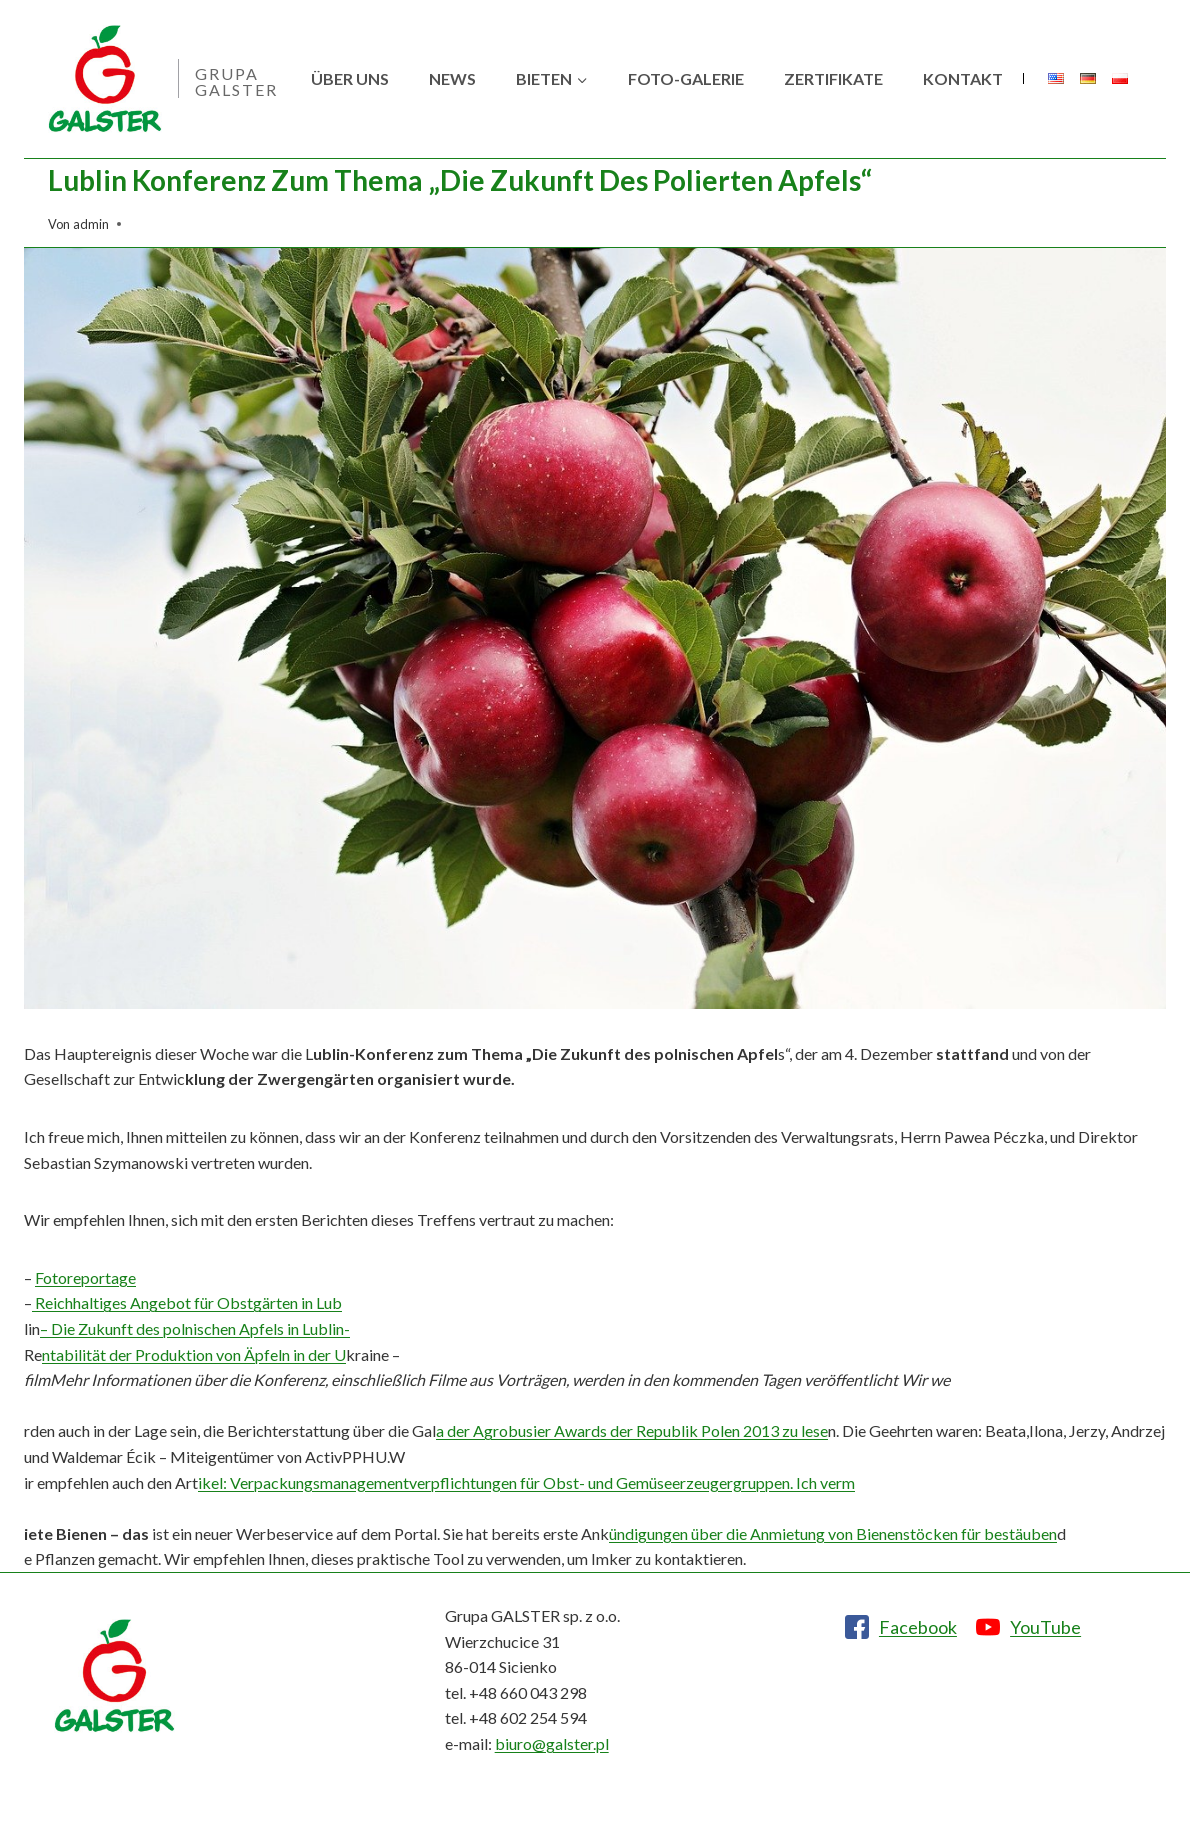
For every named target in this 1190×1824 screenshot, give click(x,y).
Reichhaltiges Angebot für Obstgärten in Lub (187, 1302)
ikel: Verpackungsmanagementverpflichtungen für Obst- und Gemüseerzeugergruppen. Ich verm (526, 1482)
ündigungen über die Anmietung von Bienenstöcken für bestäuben (833, 1533)
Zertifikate (833, 78)
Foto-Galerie (686, 78)
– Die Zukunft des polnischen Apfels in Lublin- (195, 1328)
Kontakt (963, 78)
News (452, 78)
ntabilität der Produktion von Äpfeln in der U (194, 1354)
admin (91, 224)
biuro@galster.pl (552, 1743)
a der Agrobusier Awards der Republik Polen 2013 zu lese (632, 1430)
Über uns (350, 78)
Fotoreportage (85, 1277)
